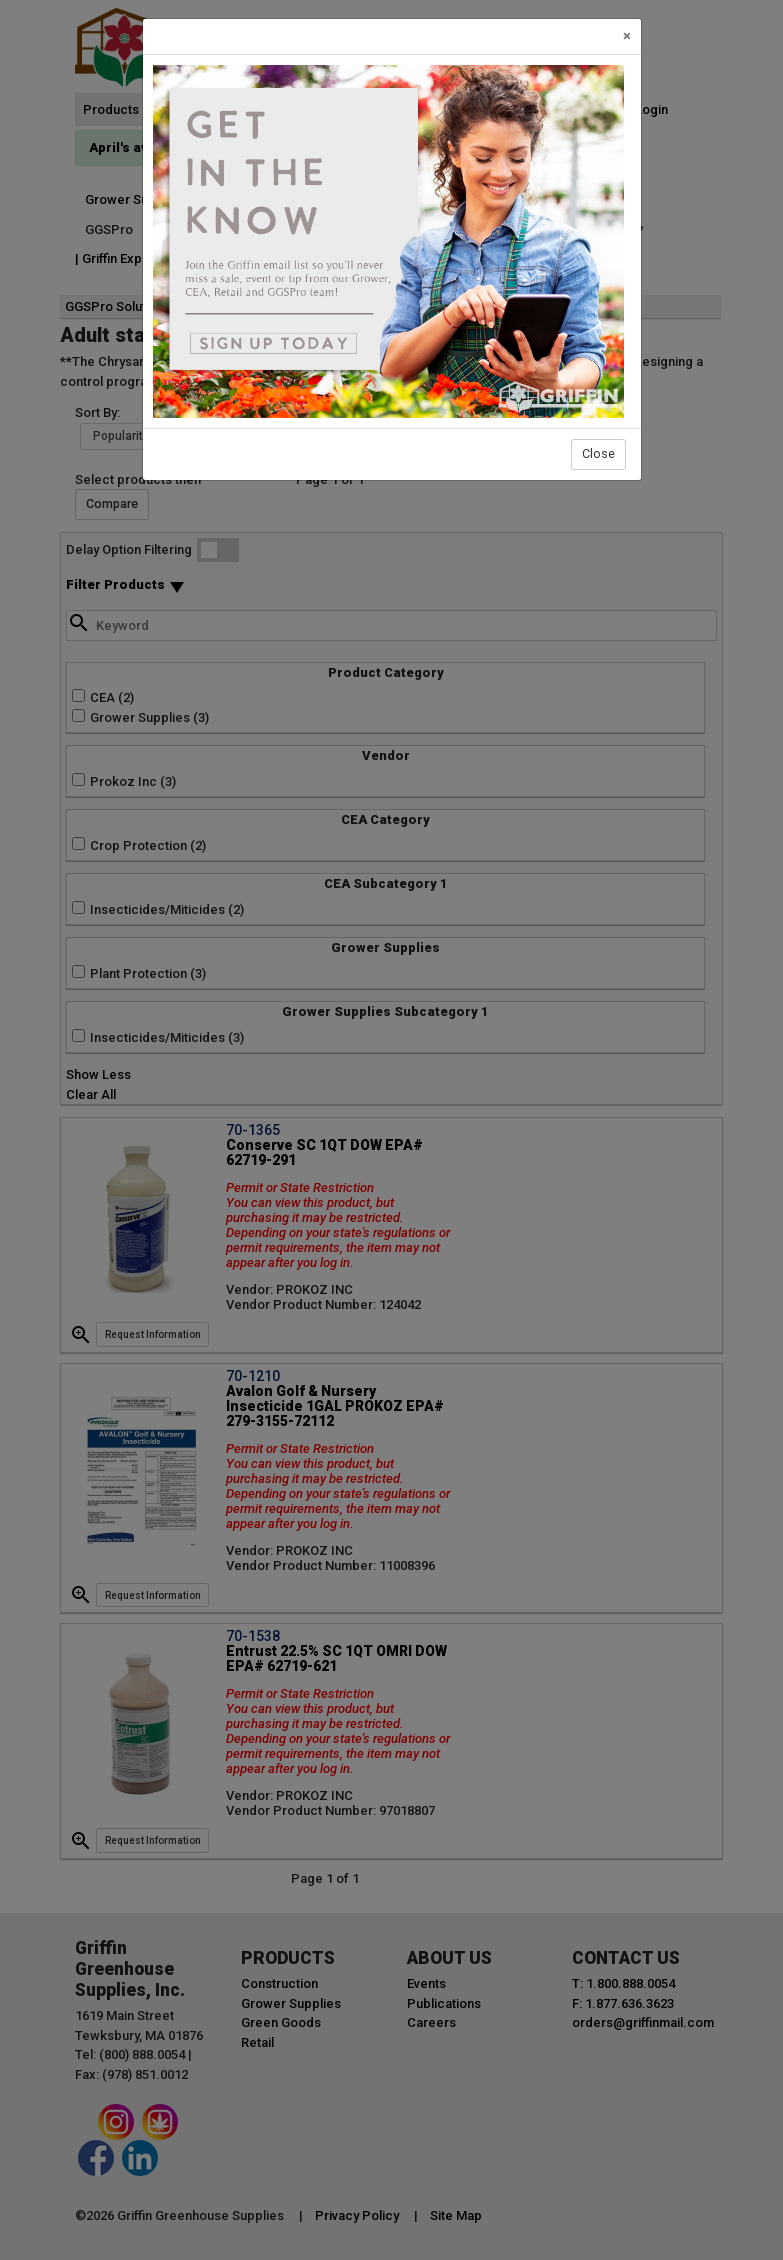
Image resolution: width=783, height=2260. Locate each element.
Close (598, 453)
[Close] (627, 36)
